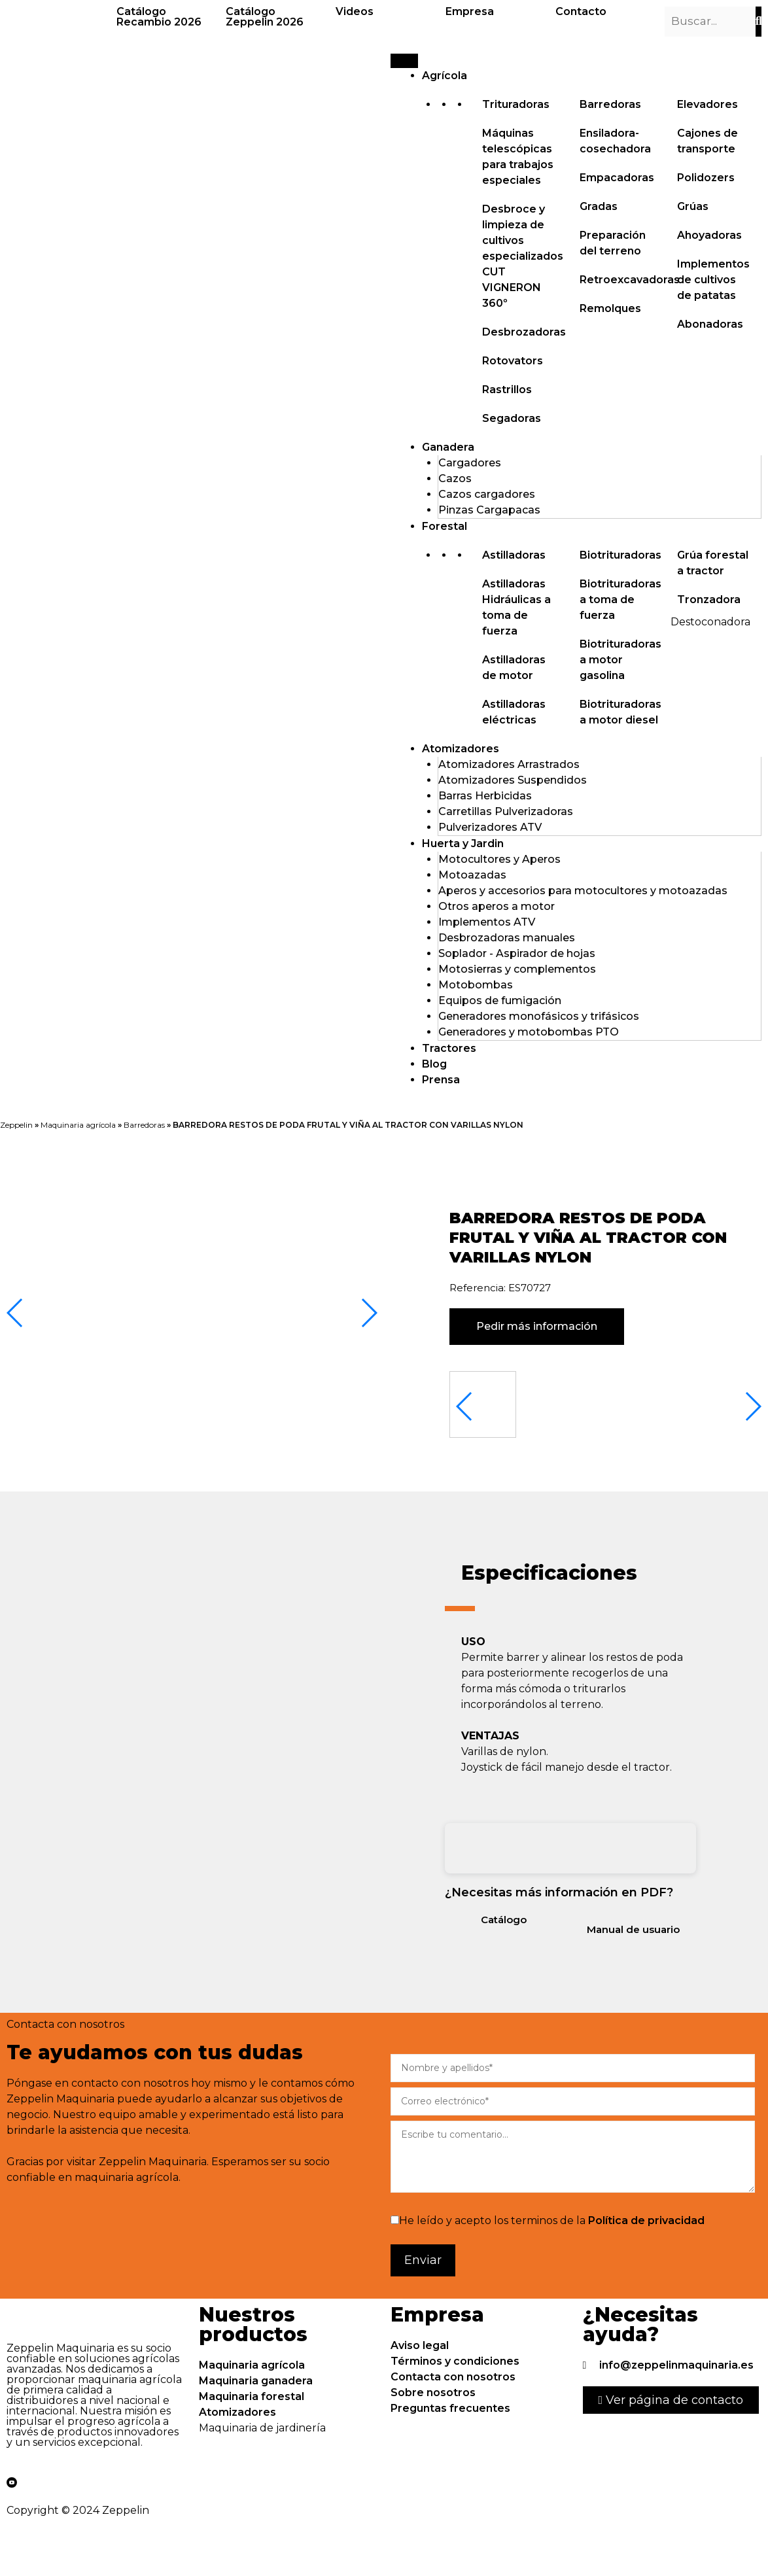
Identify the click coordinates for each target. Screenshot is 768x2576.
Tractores (449, 1048)
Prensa (441, 1079)
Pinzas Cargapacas (489, 510)
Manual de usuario (633, 1929)
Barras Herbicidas (485, 796)
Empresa (469, 11)
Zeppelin (16, 1125)
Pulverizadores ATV (490, 827)
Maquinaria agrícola (78, 1125)
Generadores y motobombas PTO (528, 1032)
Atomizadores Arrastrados (509, 764)
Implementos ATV (486, 922)
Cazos (455, 478)
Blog (434, 1064)
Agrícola (444, 75)
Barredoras (144, 1125)
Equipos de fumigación (499, 1000)
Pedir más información (536, 1326)
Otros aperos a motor (496, 906)
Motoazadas (472, 875)
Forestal (444, 526)
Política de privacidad (646, 2220)
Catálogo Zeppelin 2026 (265, 16)
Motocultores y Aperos (499, 859)
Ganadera (448, 447)
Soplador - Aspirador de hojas (516, 953)
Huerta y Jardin (463, 843)
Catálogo (504, 1919)
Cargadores (469, 463)
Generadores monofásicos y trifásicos (538, 1016)
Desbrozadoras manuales (506, 937)
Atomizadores (460, 748)
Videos (355, 11)
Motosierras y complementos (517, 969)
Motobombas (475, 985)
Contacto (580, 11)
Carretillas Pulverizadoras (505, 811)
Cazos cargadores (486, 494)
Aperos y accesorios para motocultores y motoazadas (582, 890)
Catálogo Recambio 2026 (158, 16)
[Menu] (404, 61)
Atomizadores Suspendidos (512, 780)
